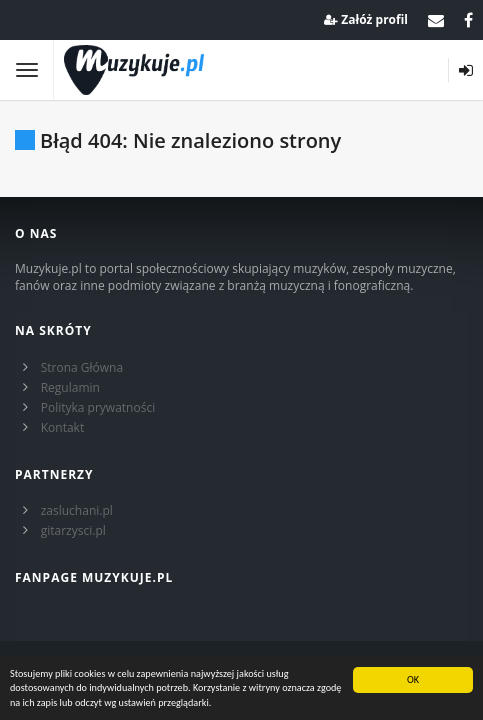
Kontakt (62, 427)
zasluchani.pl (77, 510)
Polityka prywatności (98, 407)
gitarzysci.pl (73, 530)
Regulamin (70, 387)
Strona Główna (82, 367)
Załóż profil (366, 19)
